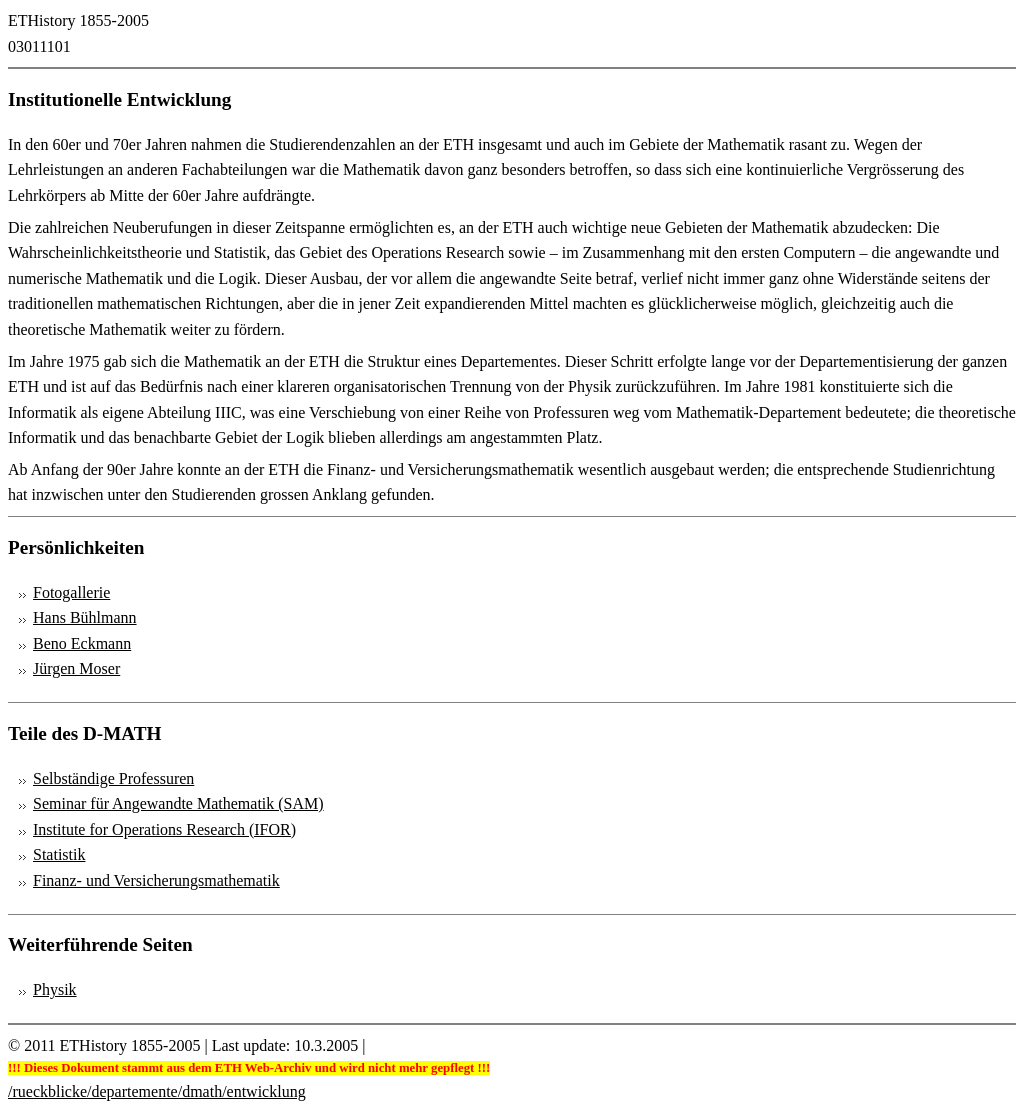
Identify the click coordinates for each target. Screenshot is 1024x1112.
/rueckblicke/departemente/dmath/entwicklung (157, 1091)
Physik (55, 989)
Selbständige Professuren (113, 778)
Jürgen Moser (76, 668)
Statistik (59, 854)
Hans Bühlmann (85, 617)
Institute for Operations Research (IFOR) (164, 829)
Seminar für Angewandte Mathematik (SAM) (178, 803)
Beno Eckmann (82, 643)
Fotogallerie (71, 592)
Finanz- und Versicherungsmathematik (156, 880)
